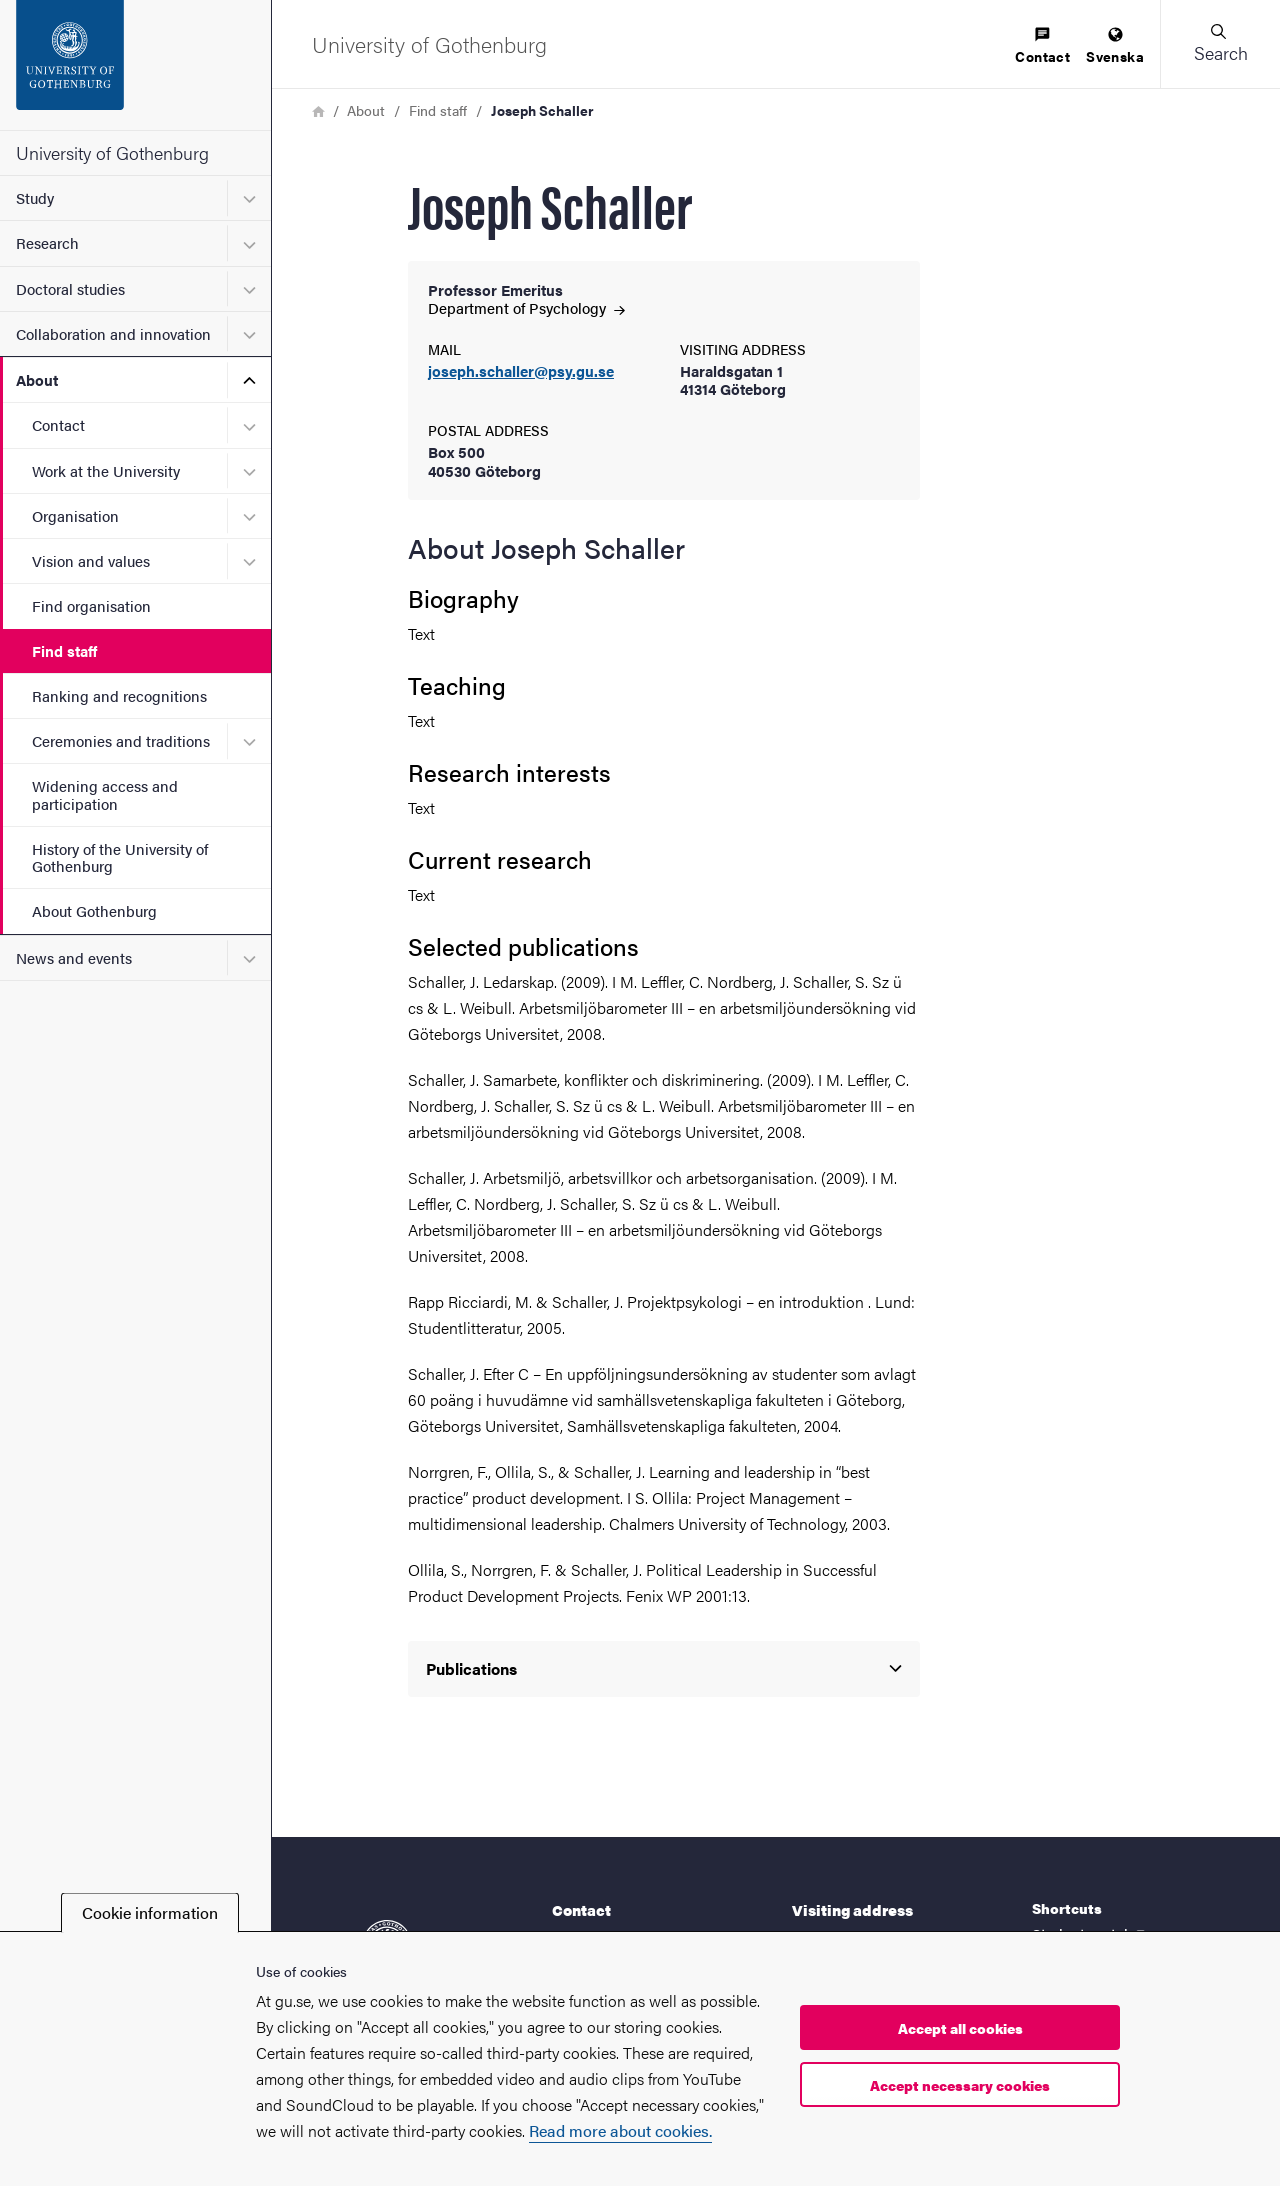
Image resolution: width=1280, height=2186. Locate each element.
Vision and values (91, 560)
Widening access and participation (105, 794)
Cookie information (150, 1912)
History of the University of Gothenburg (120, 857)
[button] (1220, 44)
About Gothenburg (94, 910)
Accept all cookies (960, 2028)
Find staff (64, 650)
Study (35, 197)
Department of (526, 307)
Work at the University (106, 470)
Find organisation (91, 605)
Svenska (1115, 46)
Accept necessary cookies (960, 2085)
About (37, 379)
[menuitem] (1042, 46)
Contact (58, 424)
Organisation (75, 515)
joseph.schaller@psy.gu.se (521, 371)
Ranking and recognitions (119, 695)
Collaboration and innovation (113, 333)
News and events (74, 957)
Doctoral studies (70, 288)
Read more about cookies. (620, 2130)
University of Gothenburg (112, 152)
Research (47, 242)
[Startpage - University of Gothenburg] (135, 65)
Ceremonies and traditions (121, 740)
